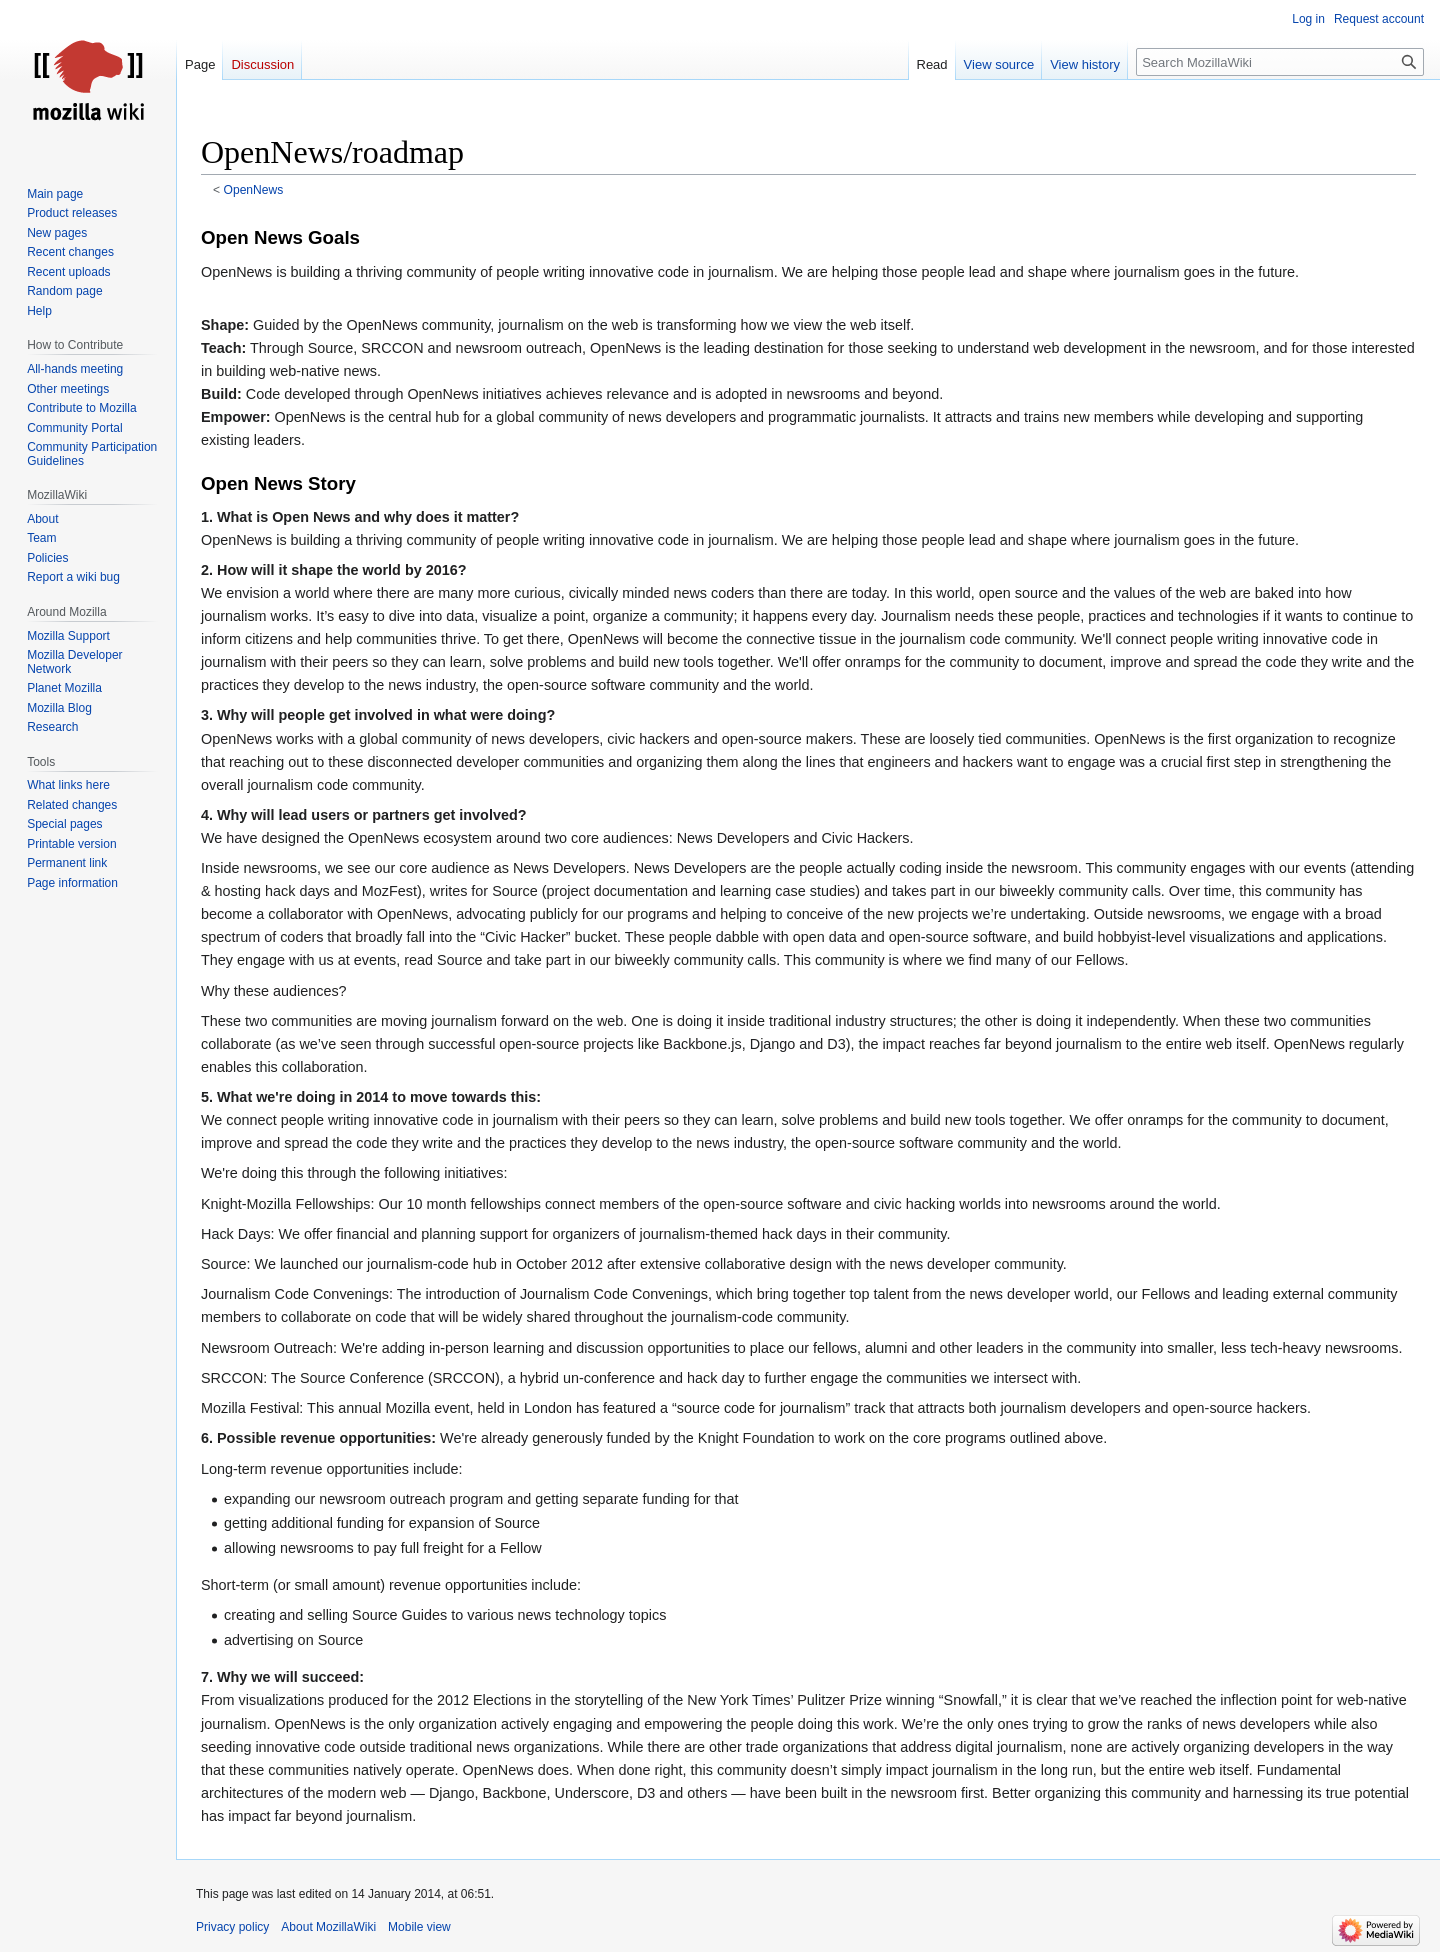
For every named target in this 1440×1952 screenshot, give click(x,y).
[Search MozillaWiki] (1280, 62)
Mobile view (419, 1927)
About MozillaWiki (328, 1927)
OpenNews (254, 190)
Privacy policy (232, 1927)
